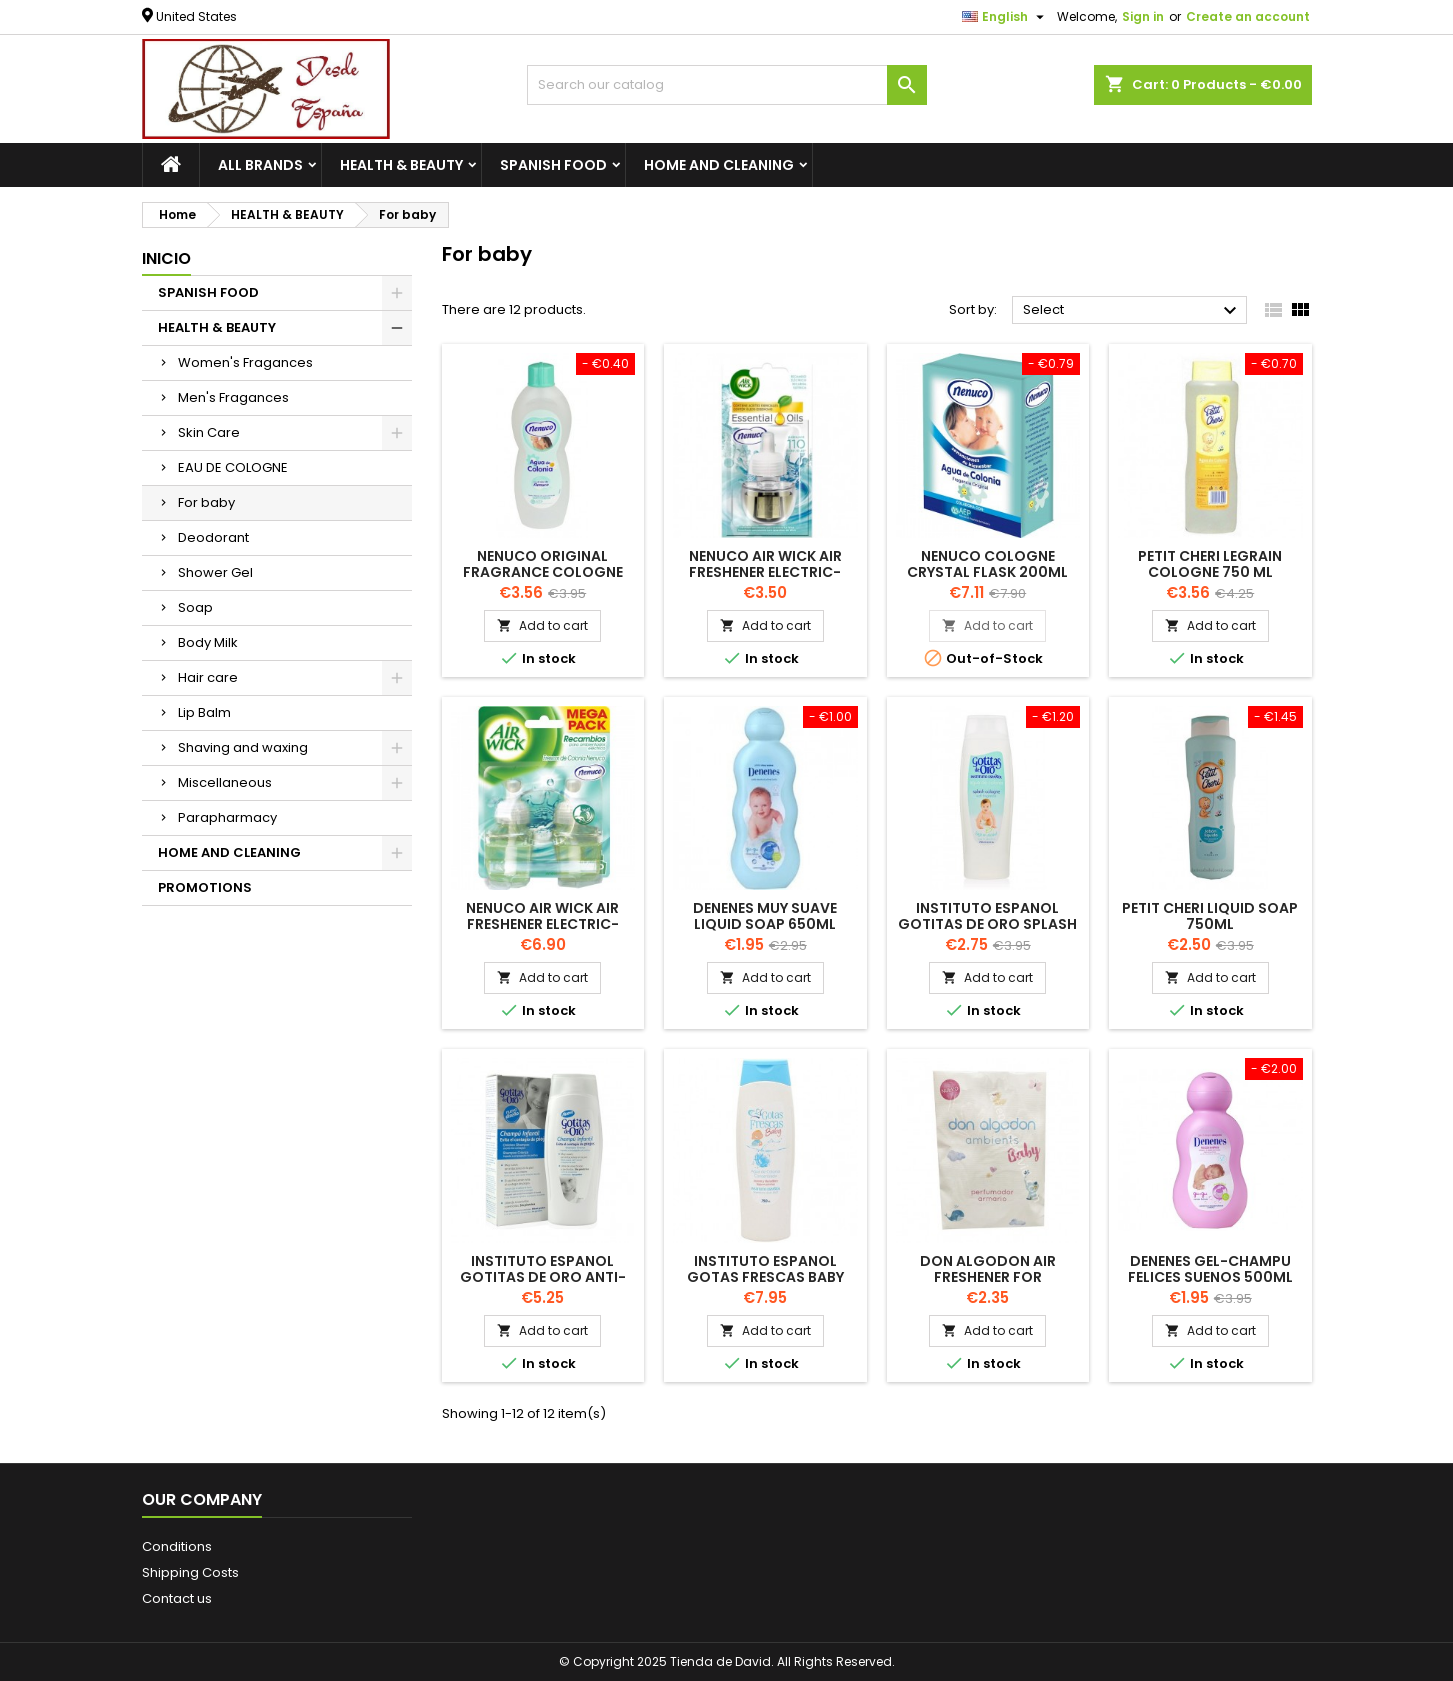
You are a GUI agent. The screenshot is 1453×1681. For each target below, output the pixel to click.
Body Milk (208, 642)
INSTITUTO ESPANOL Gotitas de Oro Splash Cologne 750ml (987, 924)
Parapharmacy (227, 817)
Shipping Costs (190, 1572)
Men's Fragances (233, 397)
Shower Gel (215, 572)
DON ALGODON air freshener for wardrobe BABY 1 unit (988, 1277)
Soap (195, 607)
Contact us (177, 1598)
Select (1132, 311)
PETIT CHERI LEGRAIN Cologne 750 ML (1210, 564)
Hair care (208, 677)
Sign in (1143, 16)
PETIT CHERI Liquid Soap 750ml (1210, 916)
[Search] (727, 85)
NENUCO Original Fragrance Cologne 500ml (543, 572)
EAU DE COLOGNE (233, 467)
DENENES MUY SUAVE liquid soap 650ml (765, 916)
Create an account (1248, 16)
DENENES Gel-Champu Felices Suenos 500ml (1210, 1269)
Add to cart (542, 625)
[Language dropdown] (1005, 17)
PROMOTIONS (205, 887)
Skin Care (209, 432)
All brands (260, 165)
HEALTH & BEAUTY (401, 165)
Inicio (166, 258)
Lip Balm (204, 712)
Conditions (177, 1546)
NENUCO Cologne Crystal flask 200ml (987, 564)
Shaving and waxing (243, 747)
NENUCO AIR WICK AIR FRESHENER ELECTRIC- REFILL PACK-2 (542, 924)
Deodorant (213, 537)
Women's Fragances (245, 362)
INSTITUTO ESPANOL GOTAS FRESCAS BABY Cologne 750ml (765, 1277)
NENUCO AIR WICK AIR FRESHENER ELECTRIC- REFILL (765, 572)
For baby (206, 502)
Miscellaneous (225, 782)
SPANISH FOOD (553, 165)
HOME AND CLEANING (719, 165)
